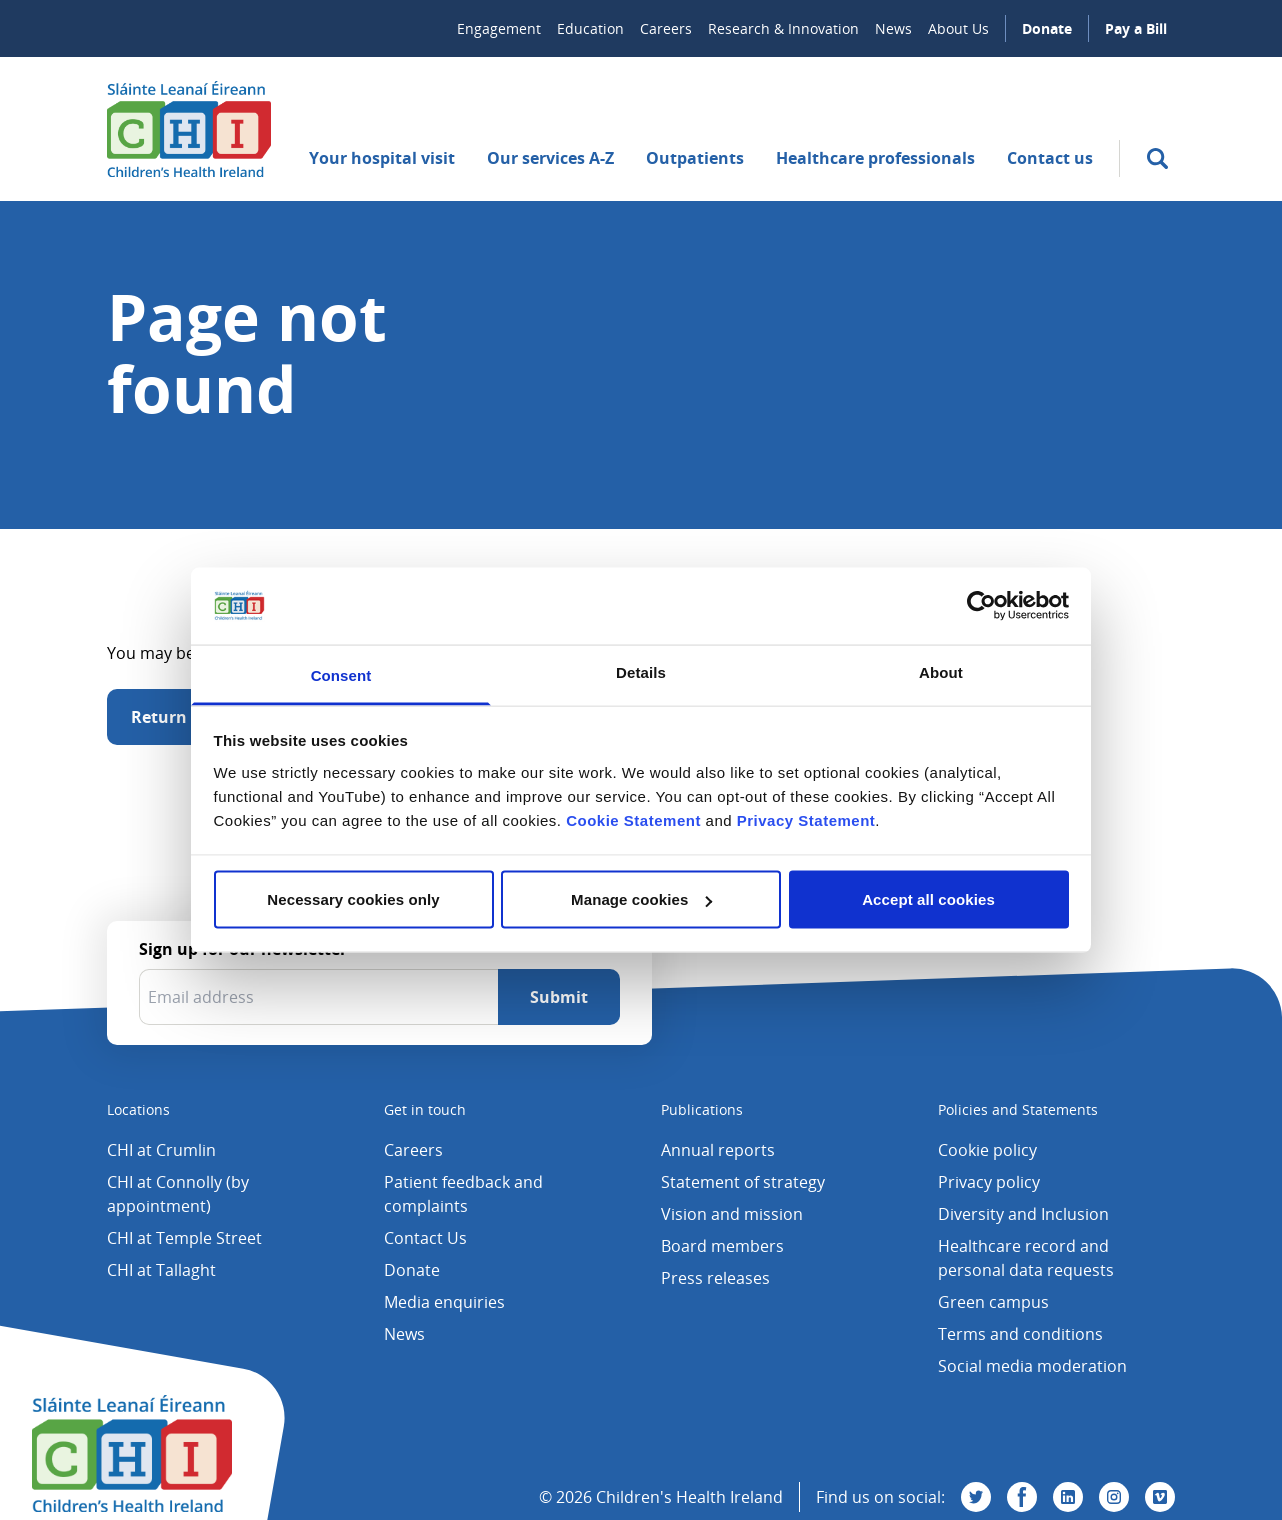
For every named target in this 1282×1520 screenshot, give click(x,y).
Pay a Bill (1136, 28)
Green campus (993, 1302)
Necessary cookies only (353, 899)
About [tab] (941, 671)
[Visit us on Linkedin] (1068, 1497)
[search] (1157, 158)
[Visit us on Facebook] (1022, 1497)
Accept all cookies (928, 899)
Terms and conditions (1020, 1334)
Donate (1047, 28)
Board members (722, 1246)
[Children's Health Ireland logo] (189, 129)
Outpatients (695, 158)
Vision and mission (732, 1214)
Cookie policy (987, 1150)
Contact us (1050, 158)
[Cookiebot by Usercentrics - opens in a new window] (981, 606)
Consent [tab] (341, 674)
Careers (666, 28)
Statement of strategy (743, 1182)
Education (590, 28)
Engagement (499, 28)
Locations (138, 1109)
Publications (702, 1109)
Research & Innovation (783, 28)
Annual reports (718, 1150)
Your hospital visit (382, 158)
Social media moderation (1032, 1366)
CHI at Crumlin (161, 1150)
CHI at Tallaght (161, 1270)
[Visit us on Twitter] (976, 1497)
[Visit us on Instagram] (1114, 1497)
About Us (958, 28)
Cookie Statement (633, 819)
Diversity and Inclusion (1023, 1214)
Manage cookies (641, 899)
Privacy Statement (806, 819)
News (893, 28)
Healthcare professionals (875, 158)
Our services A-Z (550, 158)
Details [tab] (641, 671)
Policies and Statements (1018, 1109)
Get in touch (425, 1109)
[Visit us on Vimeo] (1160, 1497)
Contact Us (425, 1238)
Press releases (715, 1278)
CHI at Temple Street (184, 1238)
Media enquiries (444, 1302)
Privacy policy (989, 1182)
